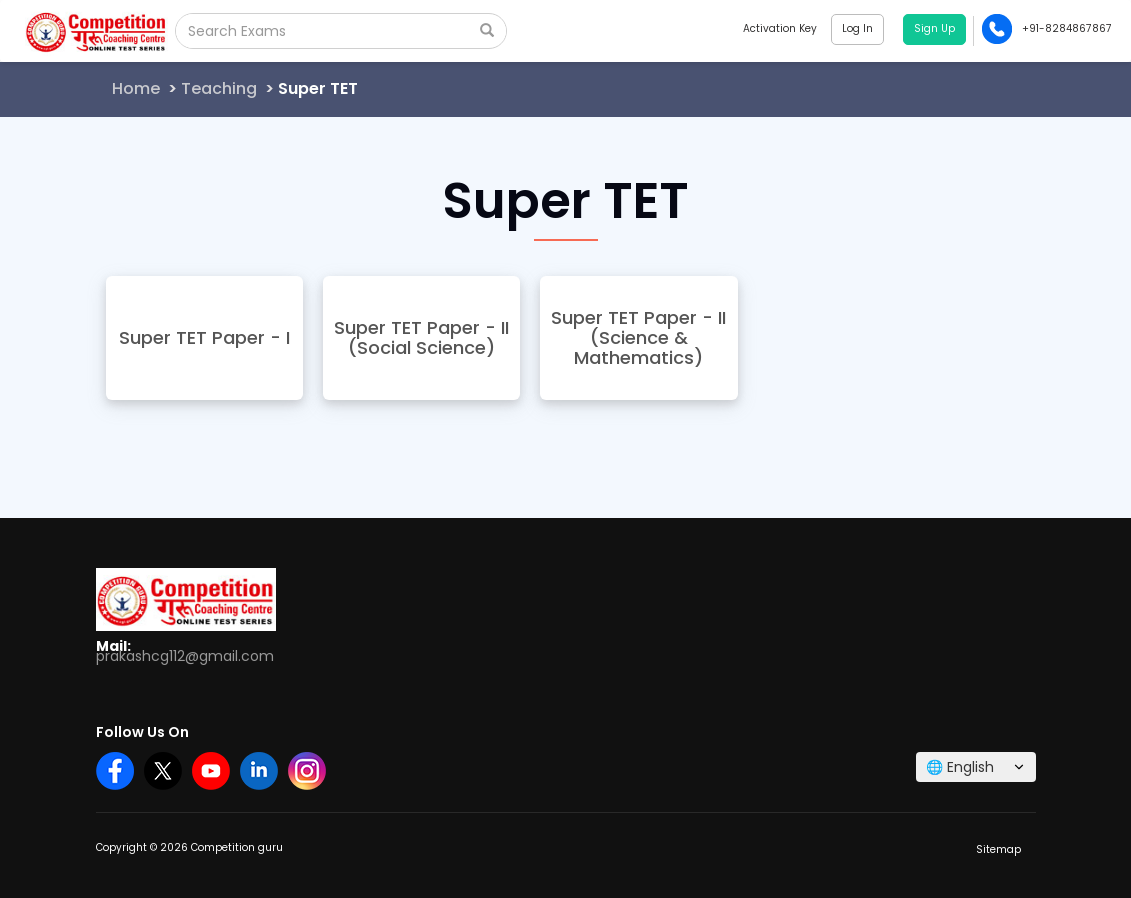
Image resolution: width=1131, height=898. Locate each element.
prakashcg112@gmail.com (185, 656)
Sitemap (998, 849)
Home (136, 88)
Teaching (219, 88)
